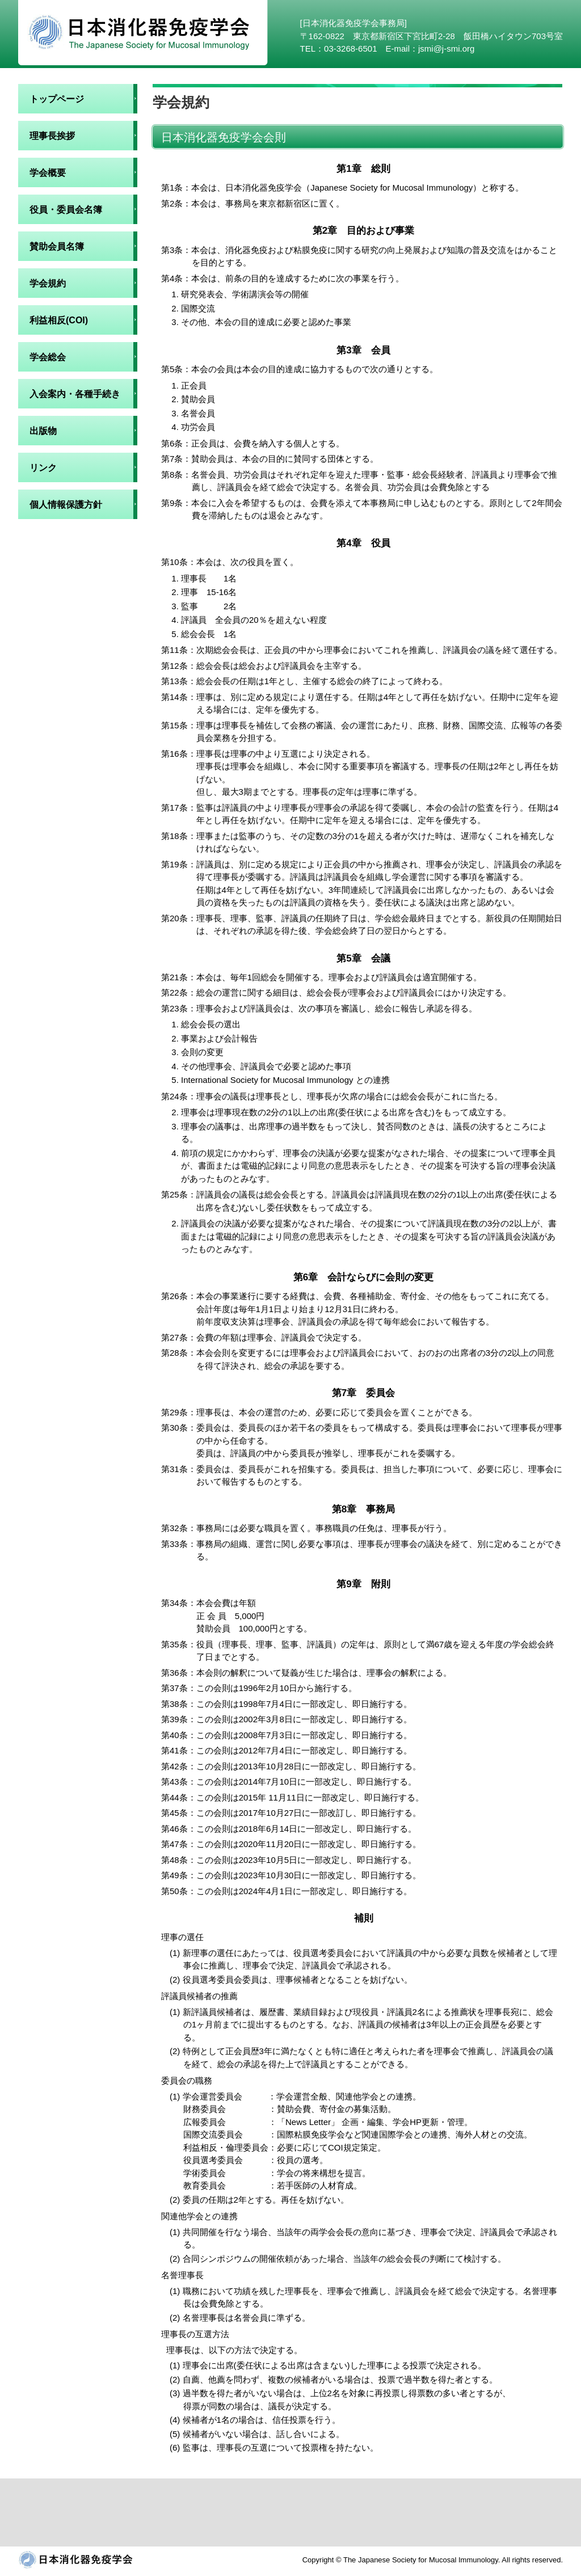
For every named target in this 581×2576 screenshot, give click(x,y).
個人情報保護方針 (66, 504)
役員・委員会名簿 (66, 209)
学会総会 (48, 357)
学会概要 (48, 173)
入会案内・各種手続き (75, 394)
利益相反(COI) (59, 320)
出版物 (43, 431)
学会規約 (48, 283)
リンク (43, 468)
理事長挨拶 (52, 136)
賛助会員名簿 (57, 246)
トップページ (57, 99)
